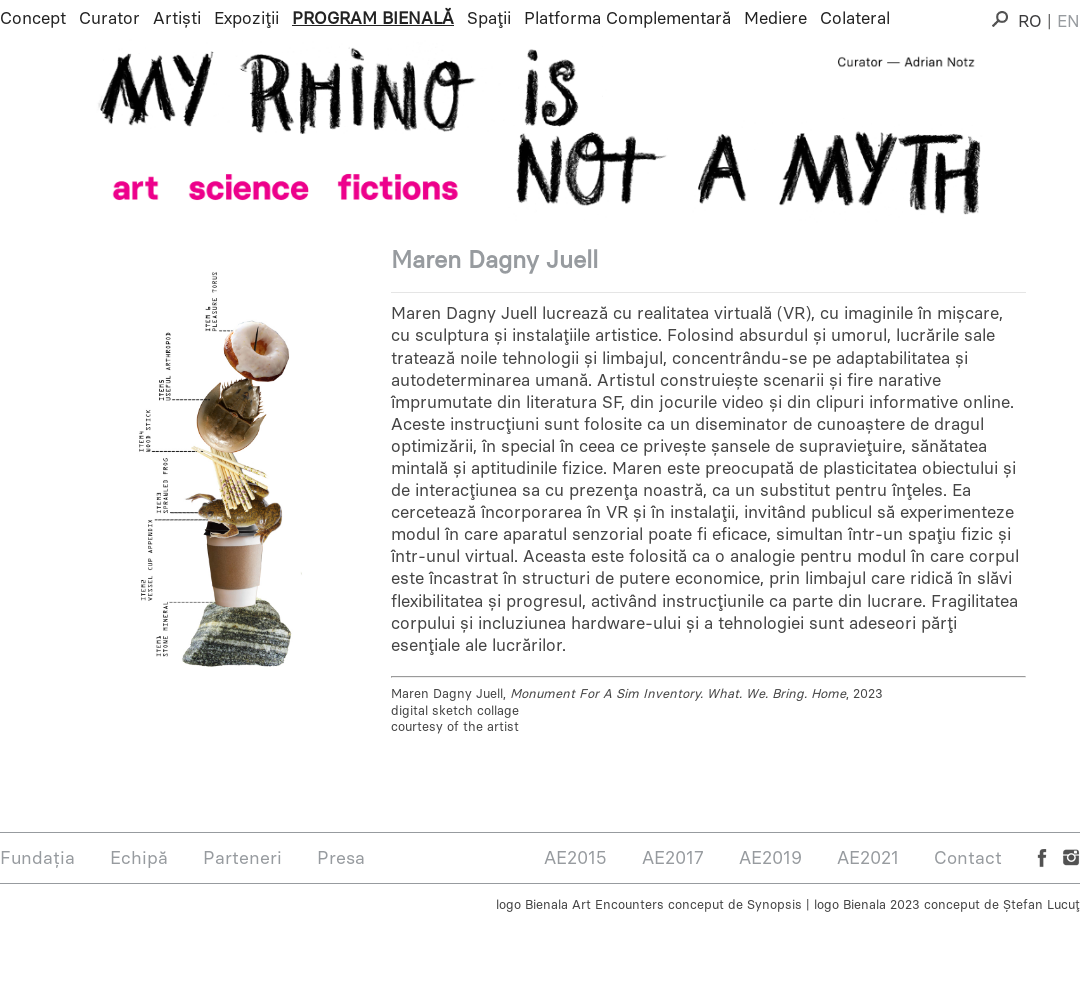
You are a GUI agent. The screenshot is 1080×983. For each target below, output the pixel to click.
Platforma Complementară (627, 18)
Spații (489, 18)
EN (1068, 21)
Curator (109, 18)
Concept (33, 18)
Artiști (177, 18)
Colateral (855, 18)
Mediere (775, 18)
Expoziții (246, 18)
